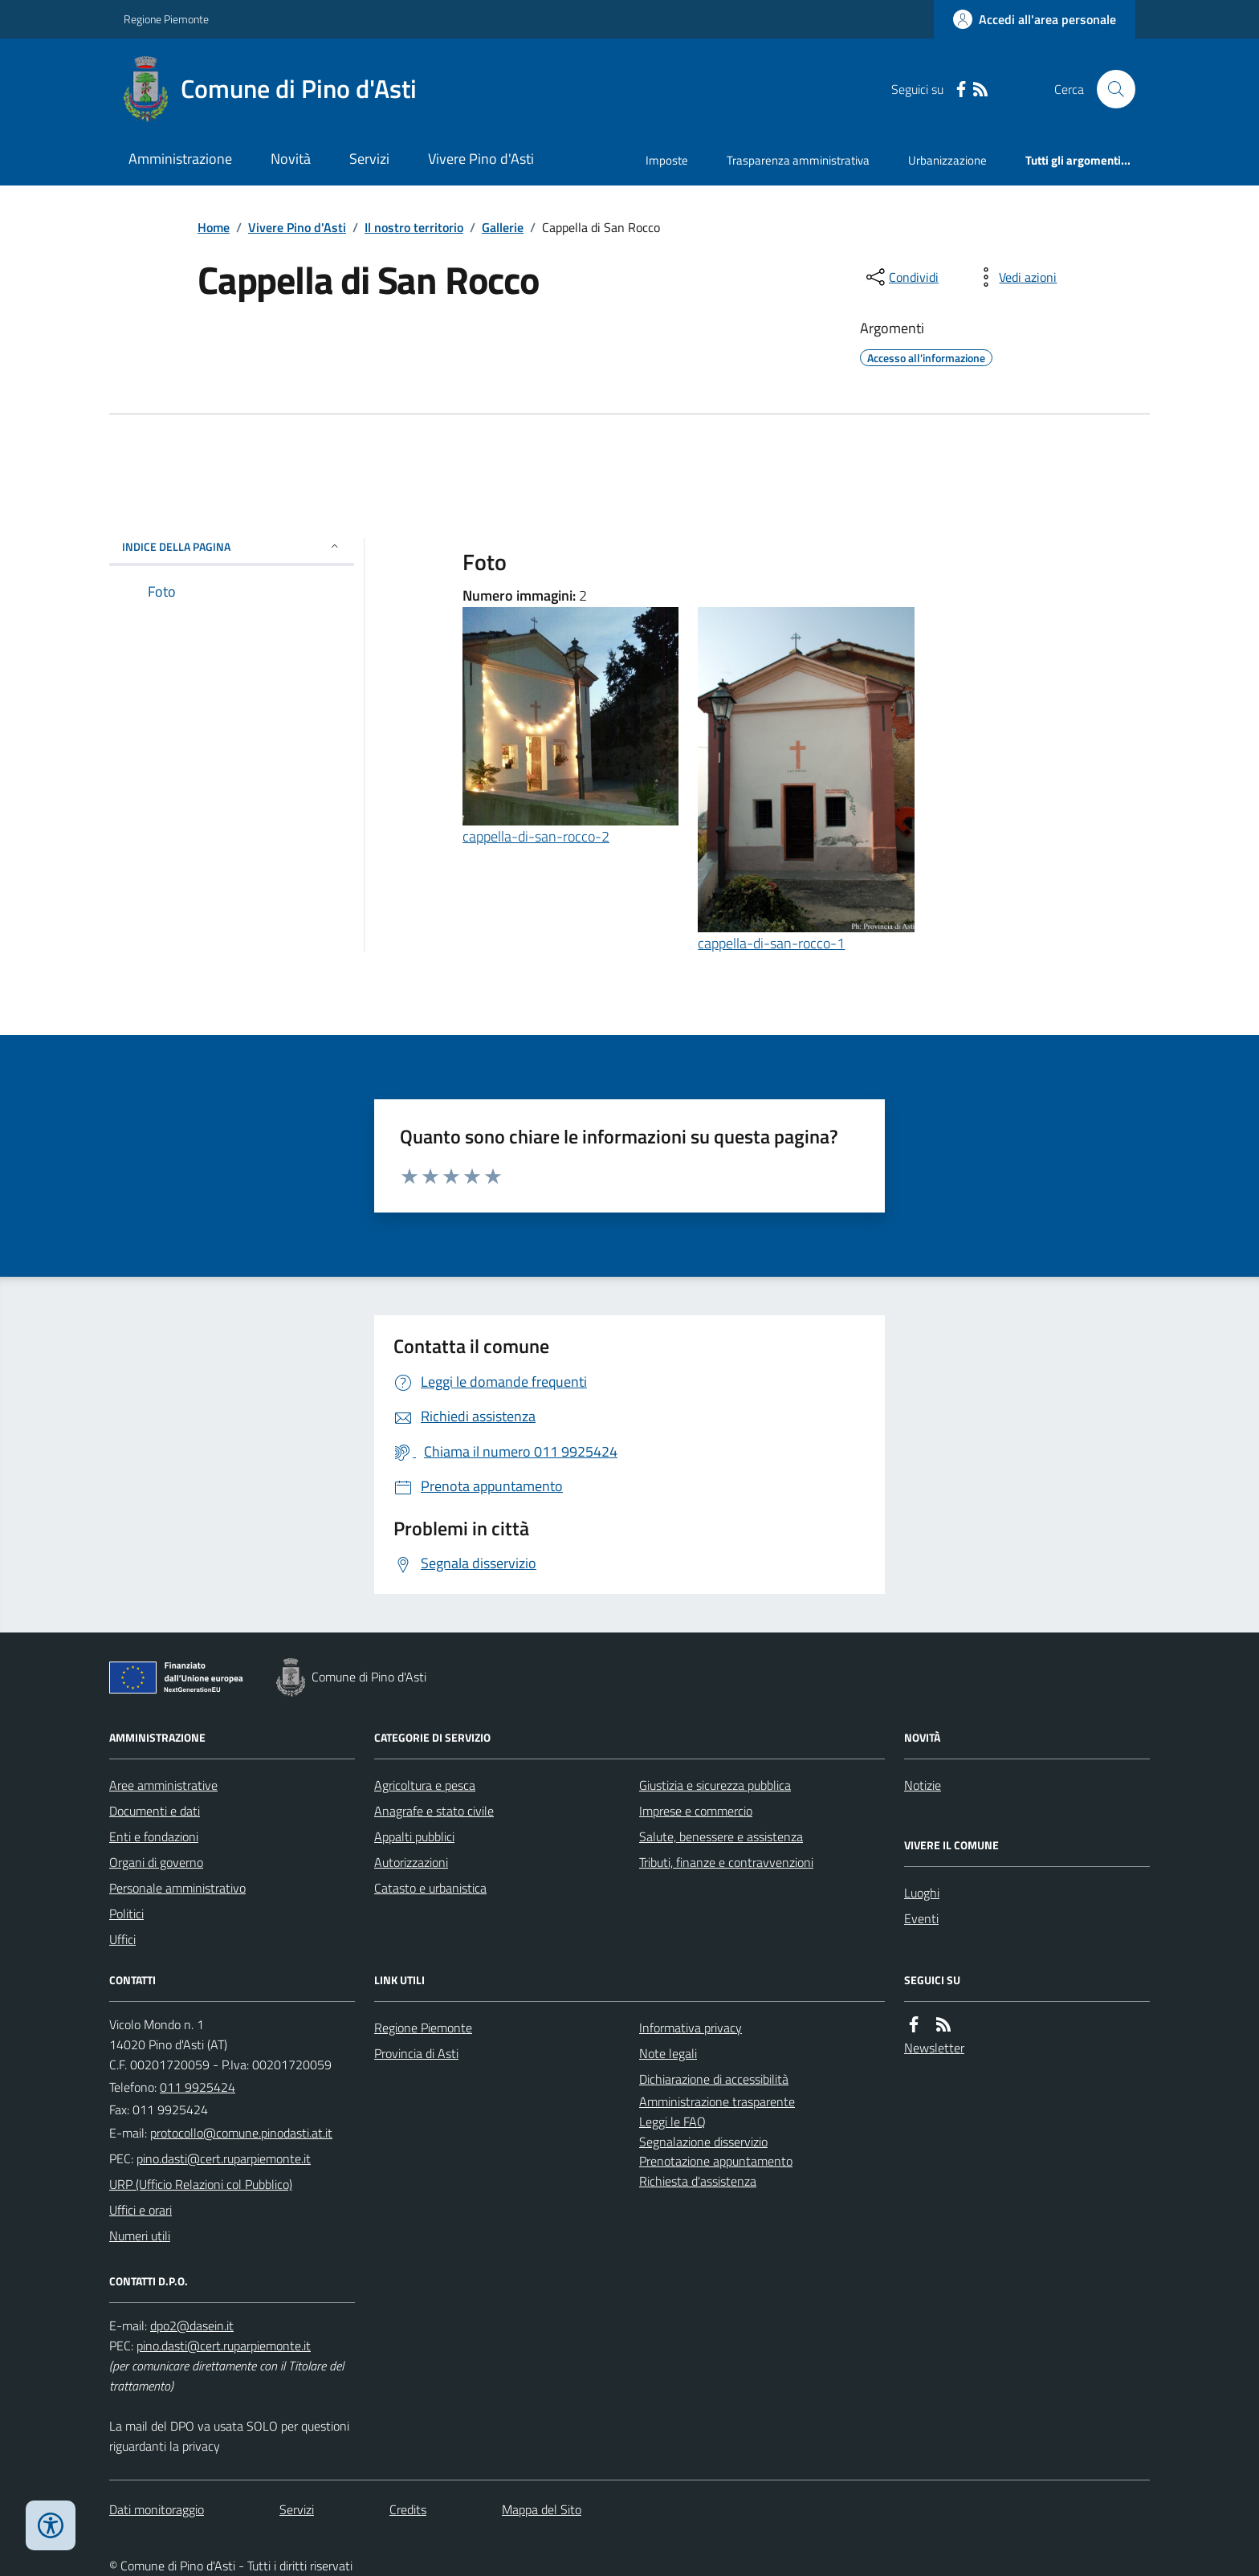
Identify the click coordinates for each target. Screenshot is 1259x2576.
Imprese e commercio (695, 1810)
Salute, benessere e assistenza (721, 1836)
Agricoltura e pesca (424, 1785)
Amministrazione (180, 158)
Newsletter (934, 2047)
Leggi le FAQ (672, 2121)
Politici (126, 1913)
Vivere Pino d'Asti (481, 158)
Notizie (922, 1785)
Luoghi (921, 1892)
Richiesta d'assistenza (697, 2181)
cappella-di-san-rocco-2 (535, 836)
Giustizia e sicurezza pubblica (715, 1785)
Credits (407, 2509)
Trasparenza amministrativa (798, 160)
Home (214, 227)
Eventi (921, 1918)
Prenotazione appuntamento (715, 2160)
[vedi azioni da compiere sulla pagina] (1015, 277)
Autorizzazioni (411, 1862)
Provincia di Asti (416, 2053)
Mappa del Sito (541, 2509)
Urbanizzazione (947, 160)
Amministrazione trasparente (717, 2101)
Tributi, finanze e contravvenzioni (726, 1862)
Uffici (122, 1939)
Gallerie (503, 227)
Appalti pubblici (414, 1836)
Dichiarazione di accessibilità (713, 2079)
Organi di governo (156, 1862)
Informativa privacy (690, 2027)
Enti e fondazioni (153, 1836)
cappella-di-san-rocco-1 (771, 943)
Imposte (667, 160)
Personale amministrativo (177, 1887)
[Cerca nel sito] (1109, 89)
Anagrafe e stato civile (434, 1810)
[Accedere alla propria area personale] (1034, 19)
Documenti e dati (154, 1810)
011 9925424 (197, 2087)
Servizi (369, 158)
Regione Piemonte (166, 18)
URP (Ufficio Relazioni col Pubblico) (200, 2184)
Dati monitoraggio (156, 2509)
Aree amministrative (163, 1785)
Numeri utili (139, 2235)
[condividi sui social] (901, 277)
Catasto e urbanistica (430, 1887)
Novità (291, 158)
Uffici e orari (140, 2209)
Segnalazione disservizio (703, 2141)
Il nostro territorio (414, 227)
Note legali (668, 2053)
